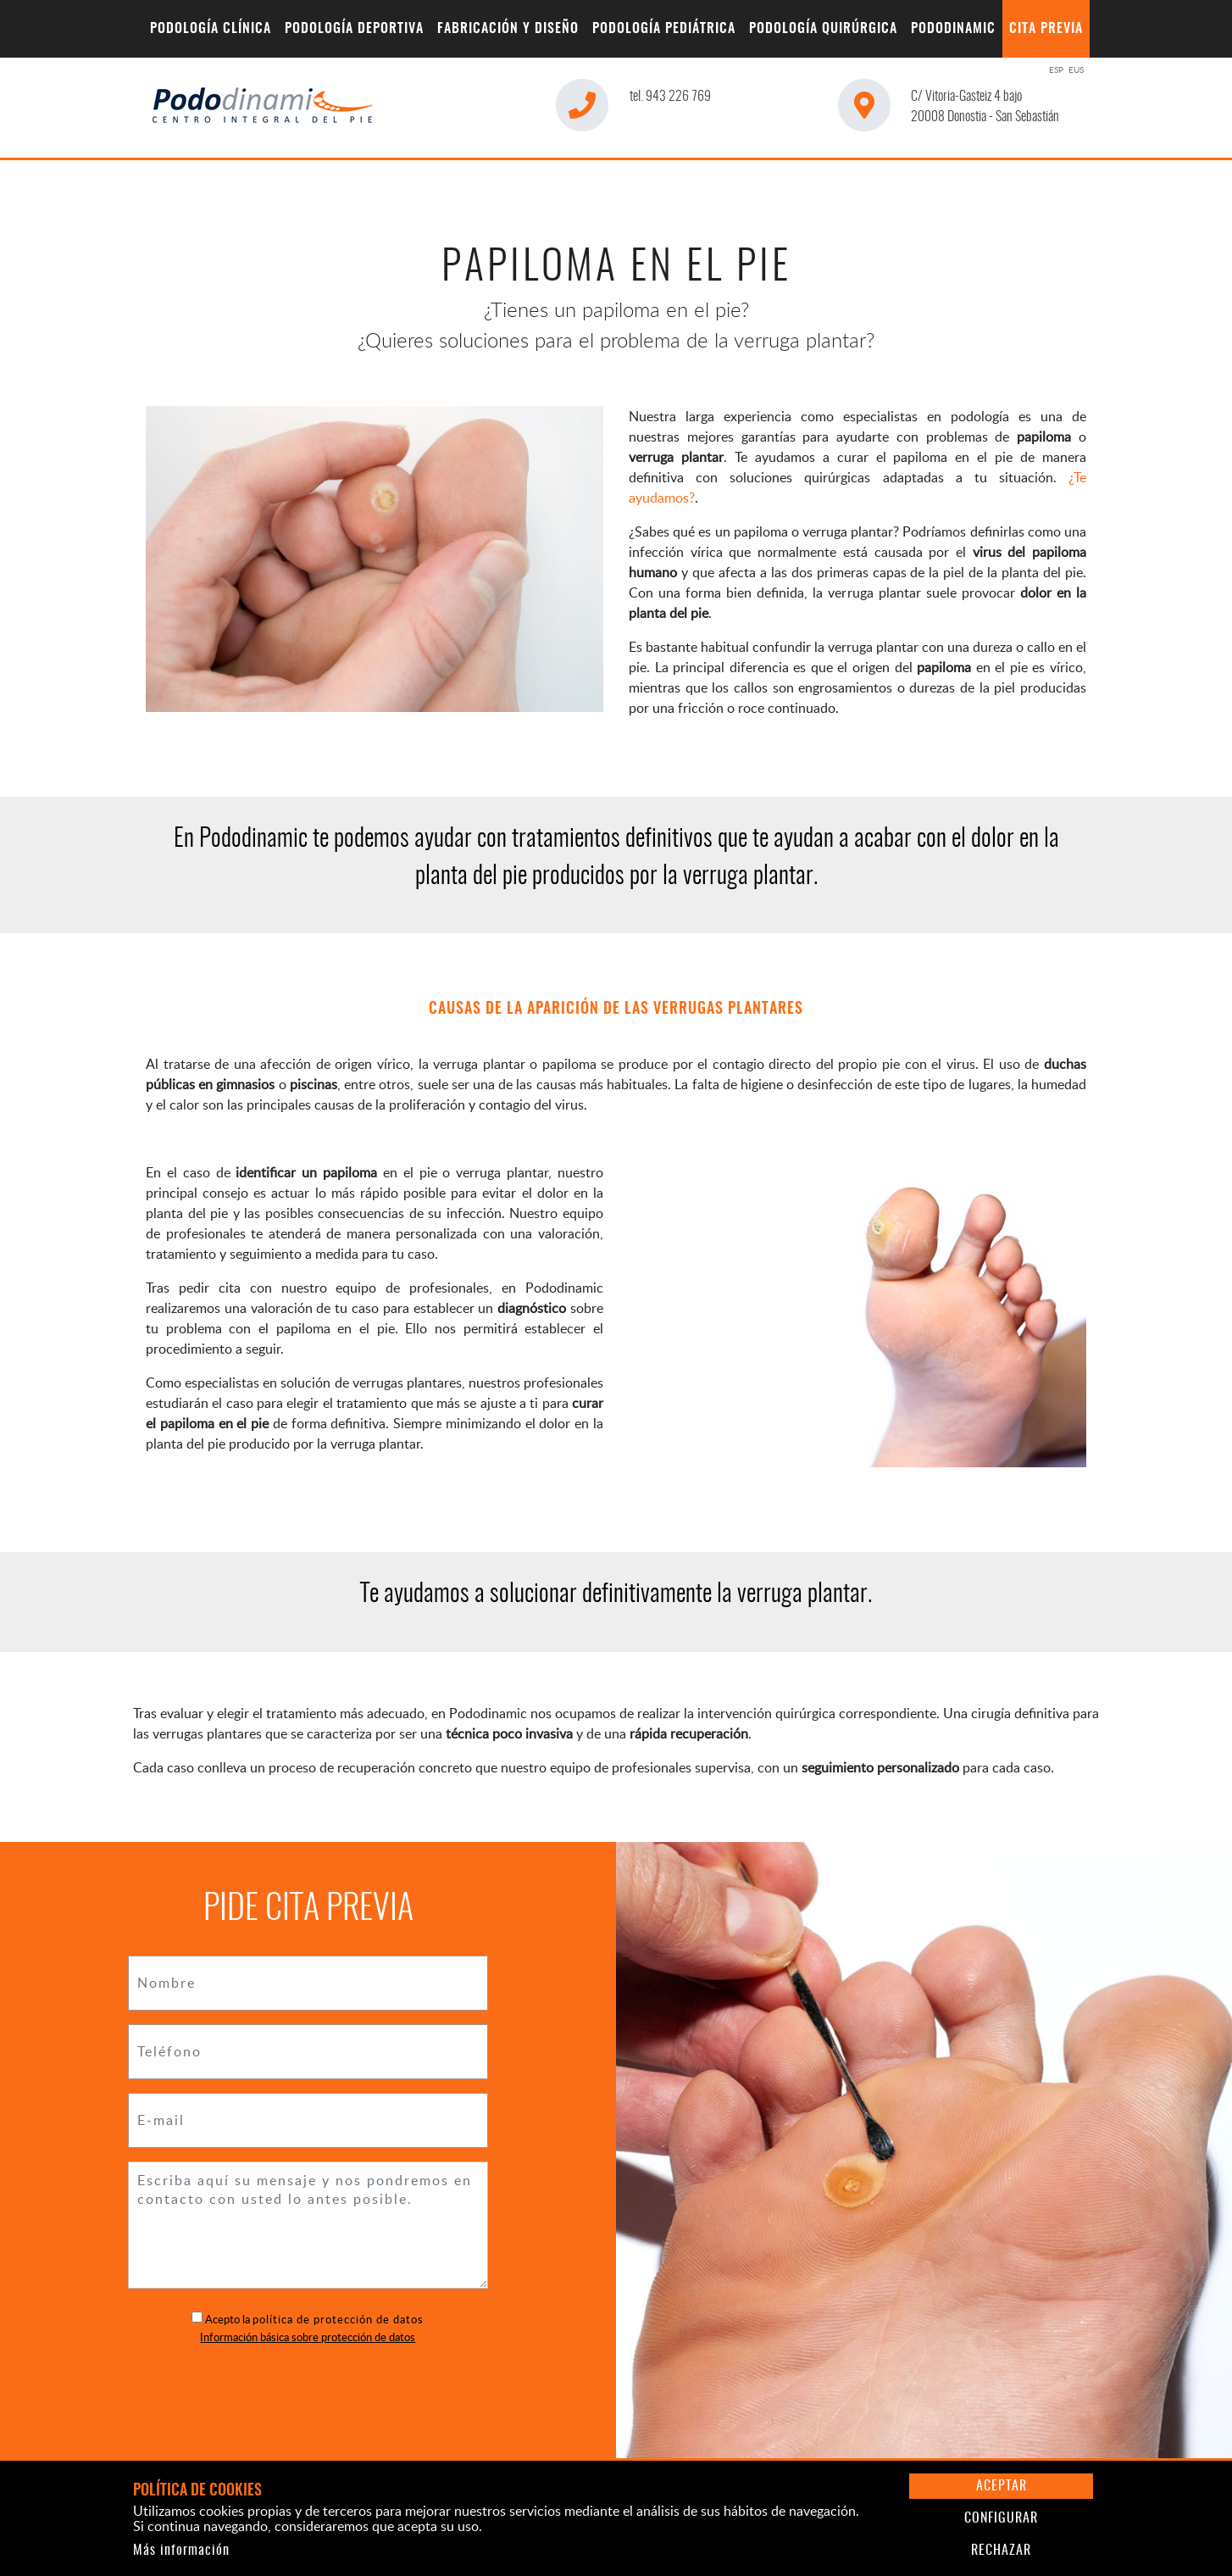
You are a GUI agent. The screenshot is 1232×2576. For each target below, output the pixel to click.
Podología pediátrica (663, 29)
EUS (1076, 69)
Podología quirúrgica (823, 29)
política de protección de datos (338, 2319)
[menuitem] (210, 29)
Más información (181, 2550)
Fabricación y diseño (508, 29)
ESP (1056, 69)
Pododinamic (953, 29)
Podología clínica (210, 29)
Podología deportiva (354, 29)
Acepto (222, 2319)
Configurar (1001, 2518)
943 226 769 (670, 96)
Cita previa (1046, 29)
